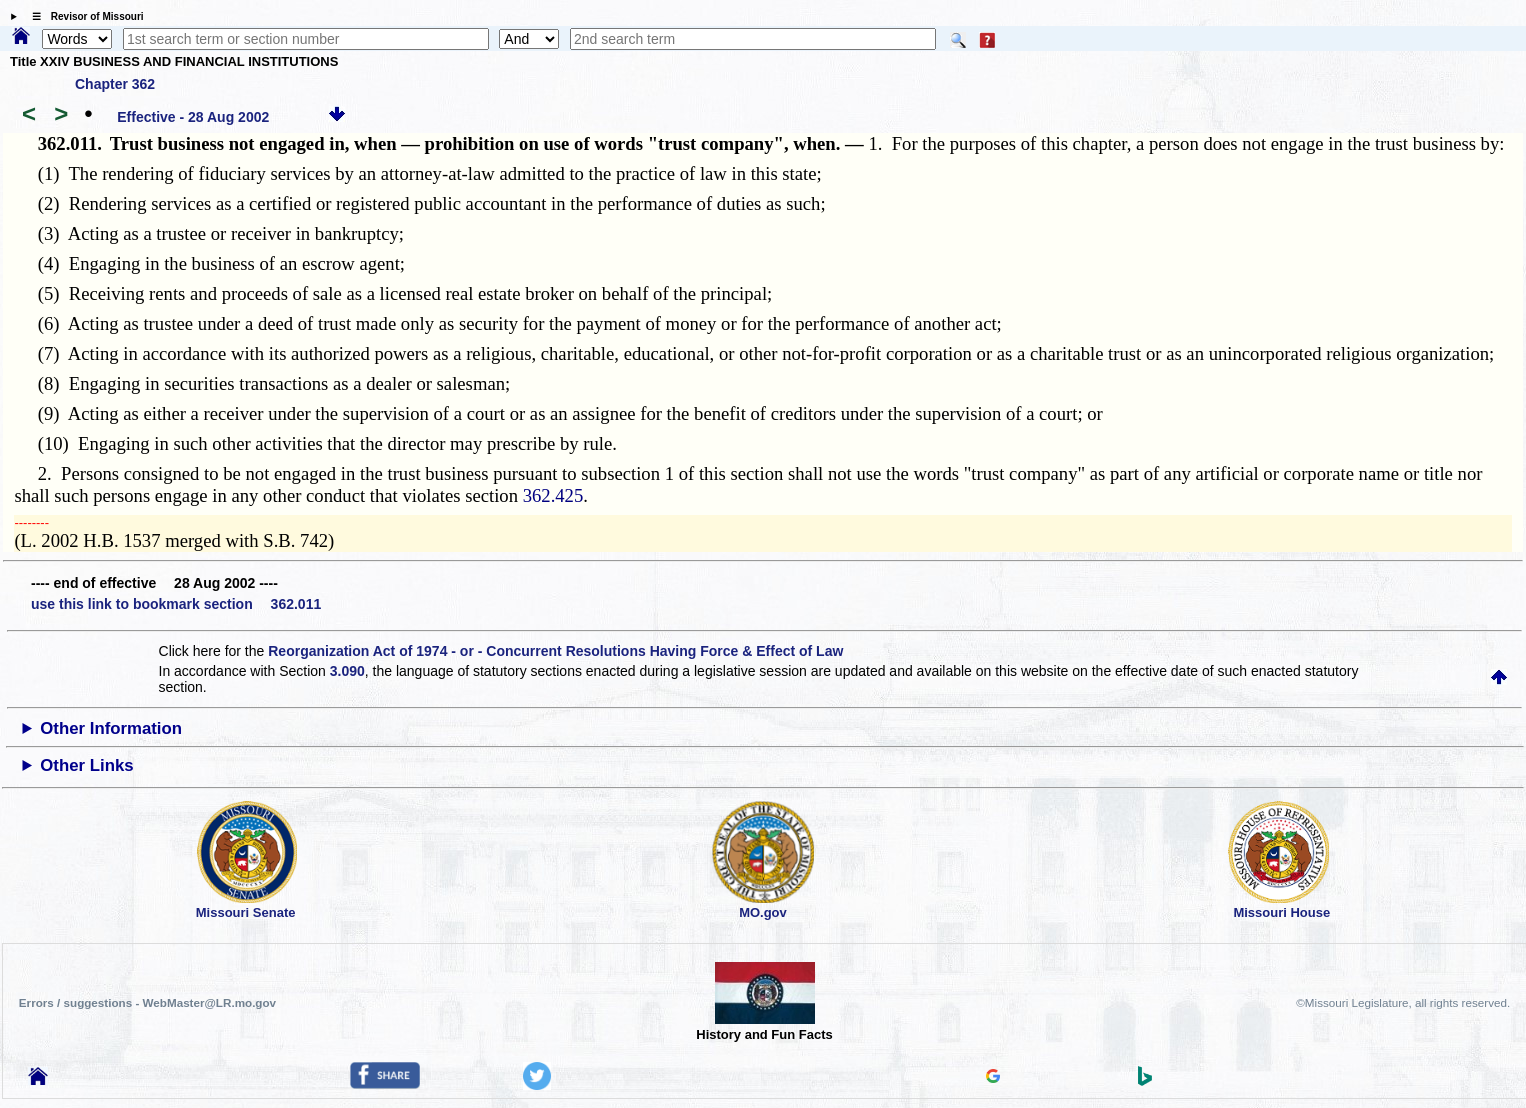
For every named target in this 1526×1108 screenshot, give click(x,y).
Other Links (86, 765)
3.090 (347, 671)
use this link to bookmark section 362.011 (176, 604)
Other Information (111, 728)
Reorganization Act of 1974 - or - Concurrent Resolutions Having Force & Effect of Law (555, 651)
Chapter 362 (115, 84)
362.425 (553, 495)
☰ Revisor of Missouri (83, 16)
